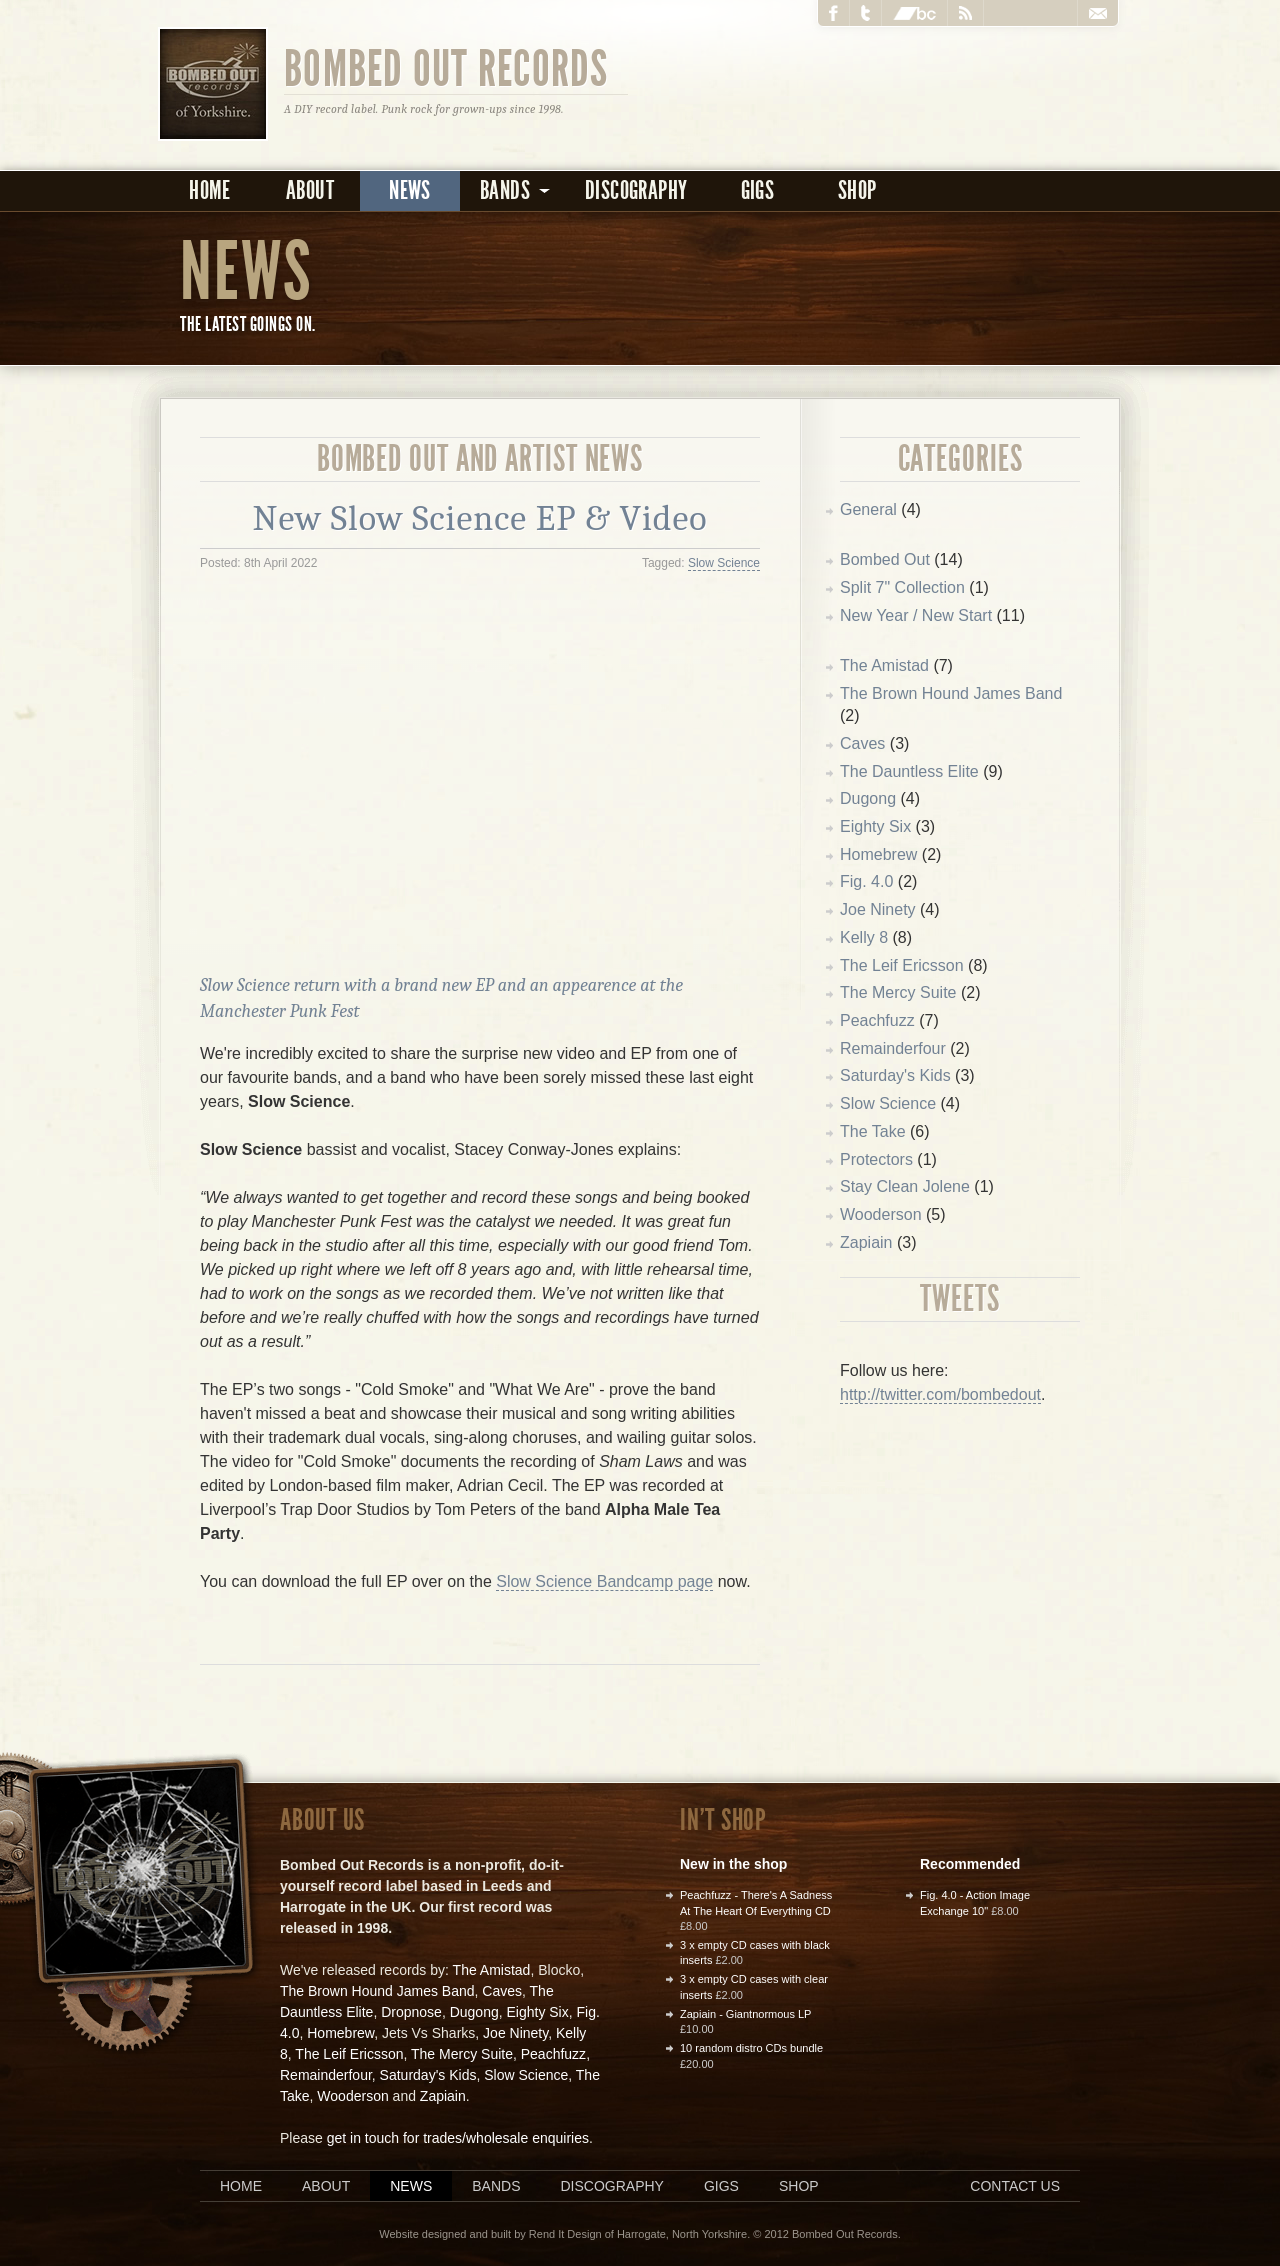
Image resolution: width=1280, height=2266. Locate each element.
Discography (636, 190)
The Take (873, 1131)
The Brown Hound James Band (951, 693)
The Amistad (884, 665)
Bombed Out (885, 559)
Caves (862, 743)
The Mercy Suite (898, 992)
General (868, 509)
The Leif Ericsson (902, 965)
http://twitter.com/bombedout (940, 1394)
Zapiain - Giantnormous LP (745, 2014)
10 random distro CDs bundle (751, 2048)
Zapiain (866, 1242)
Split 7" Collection (902, 587)
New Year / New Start (916, 615)
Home (210, 190)
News (410, 190)
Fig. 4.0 (866, 881)
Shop (857, 190)
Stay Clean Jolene (905, 1186)
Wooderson (881, 1214)
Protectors (876, 1159)
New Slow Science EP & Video (480, 518)
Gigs (758, 190)
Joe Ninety (878, 909)
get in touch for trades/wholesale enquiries (458, 2138)
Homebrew (878, 854)
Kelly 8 (864, 937)
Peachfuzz (877, 1020)
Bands (496, 2186)
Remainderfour (893, 1048)
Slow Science (724, 563)
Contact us (1015, 2186)
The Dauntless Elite (909, 771)
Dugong (868, 798)
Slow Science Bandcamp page (604, 1581)
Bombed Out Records (446, 67)
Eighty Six (875, 826)
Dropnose (411, 2012)
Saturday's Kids (895, 1075)
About (310, 190)
